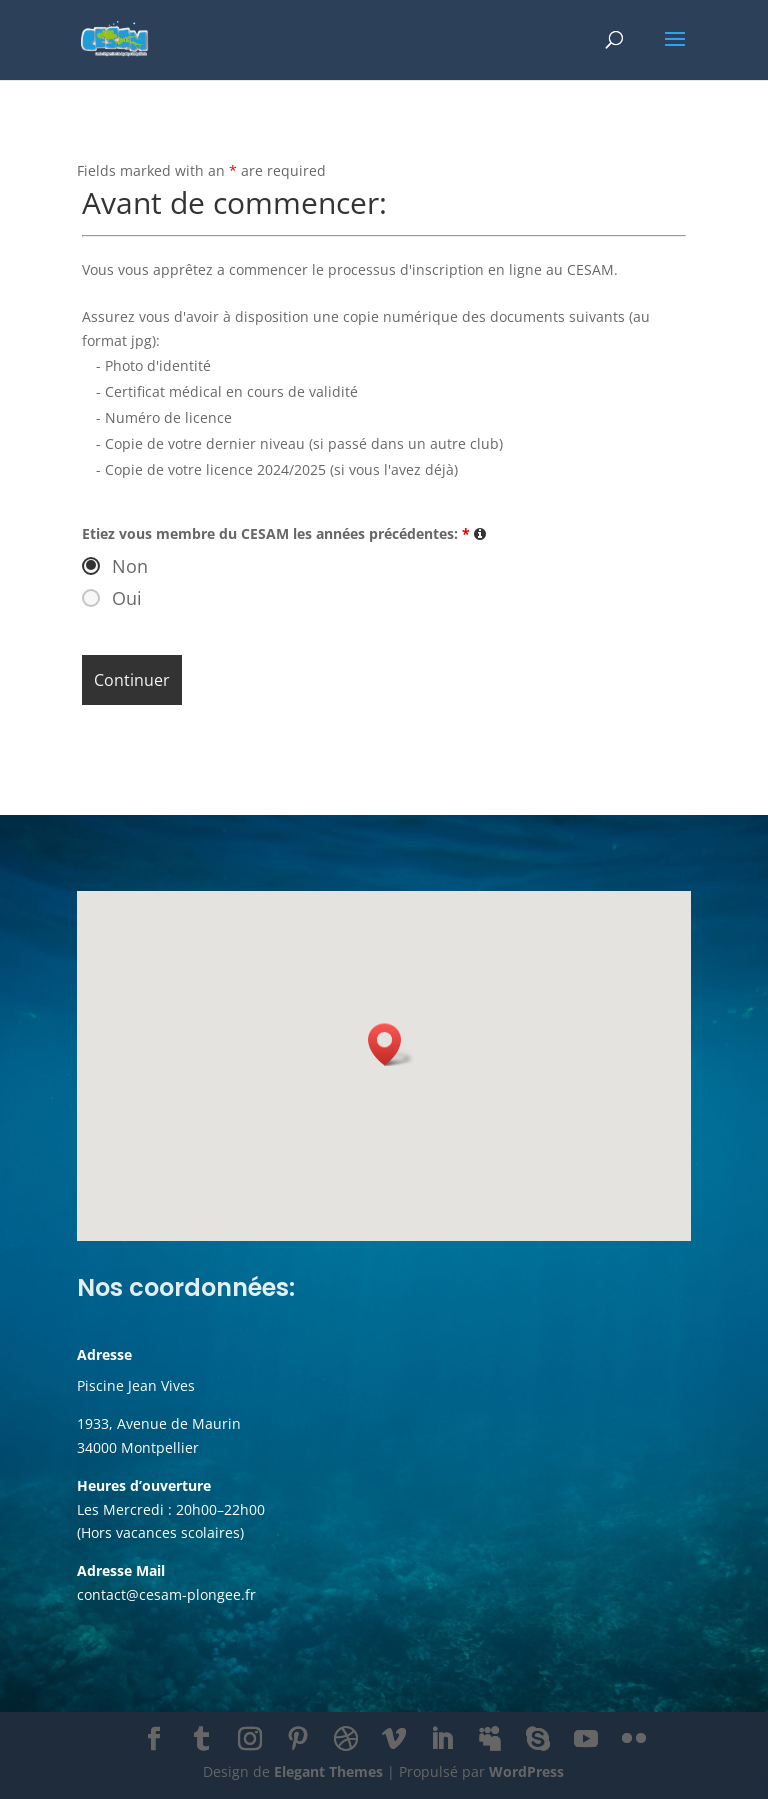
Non (130, 566)
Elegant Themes (328, 1771)
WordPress (526, 1771)
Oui (127, 598)
